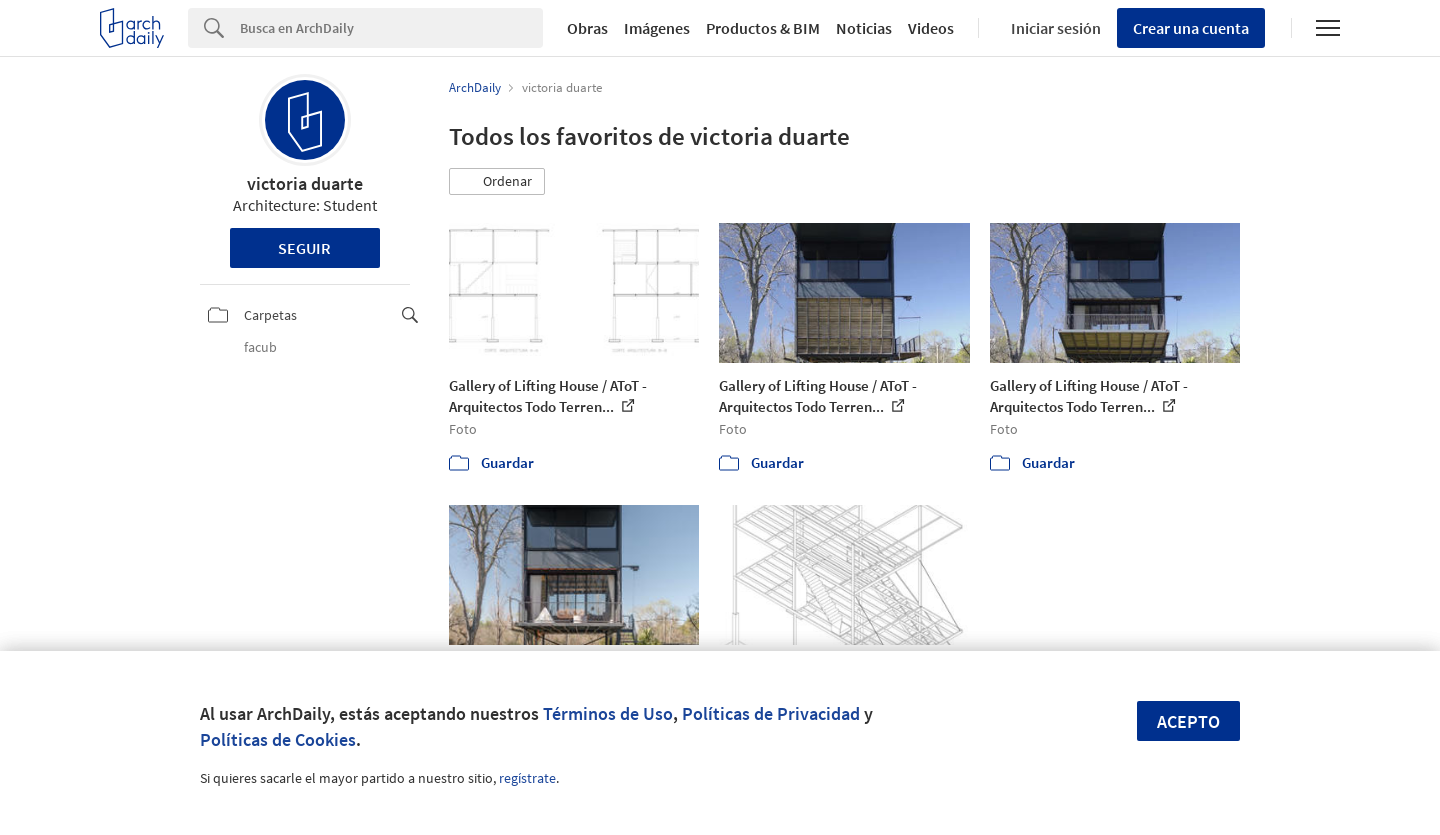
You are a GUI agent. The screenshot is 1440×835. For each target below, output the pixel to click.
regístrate (527, 778)
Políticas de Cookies (278, 739)
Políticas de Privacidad (771, 713)
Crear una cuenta (1191, 28)
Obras (587, 28)
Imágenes (657, 28)
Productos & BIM (763, 28)
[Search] (391, 28)
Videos (931, 28)
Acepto (1188, 721)
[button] (497, 182)
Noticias (864, 28)
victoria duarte (305, 183)
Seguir (304, 248)
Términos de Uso (608, 713)
